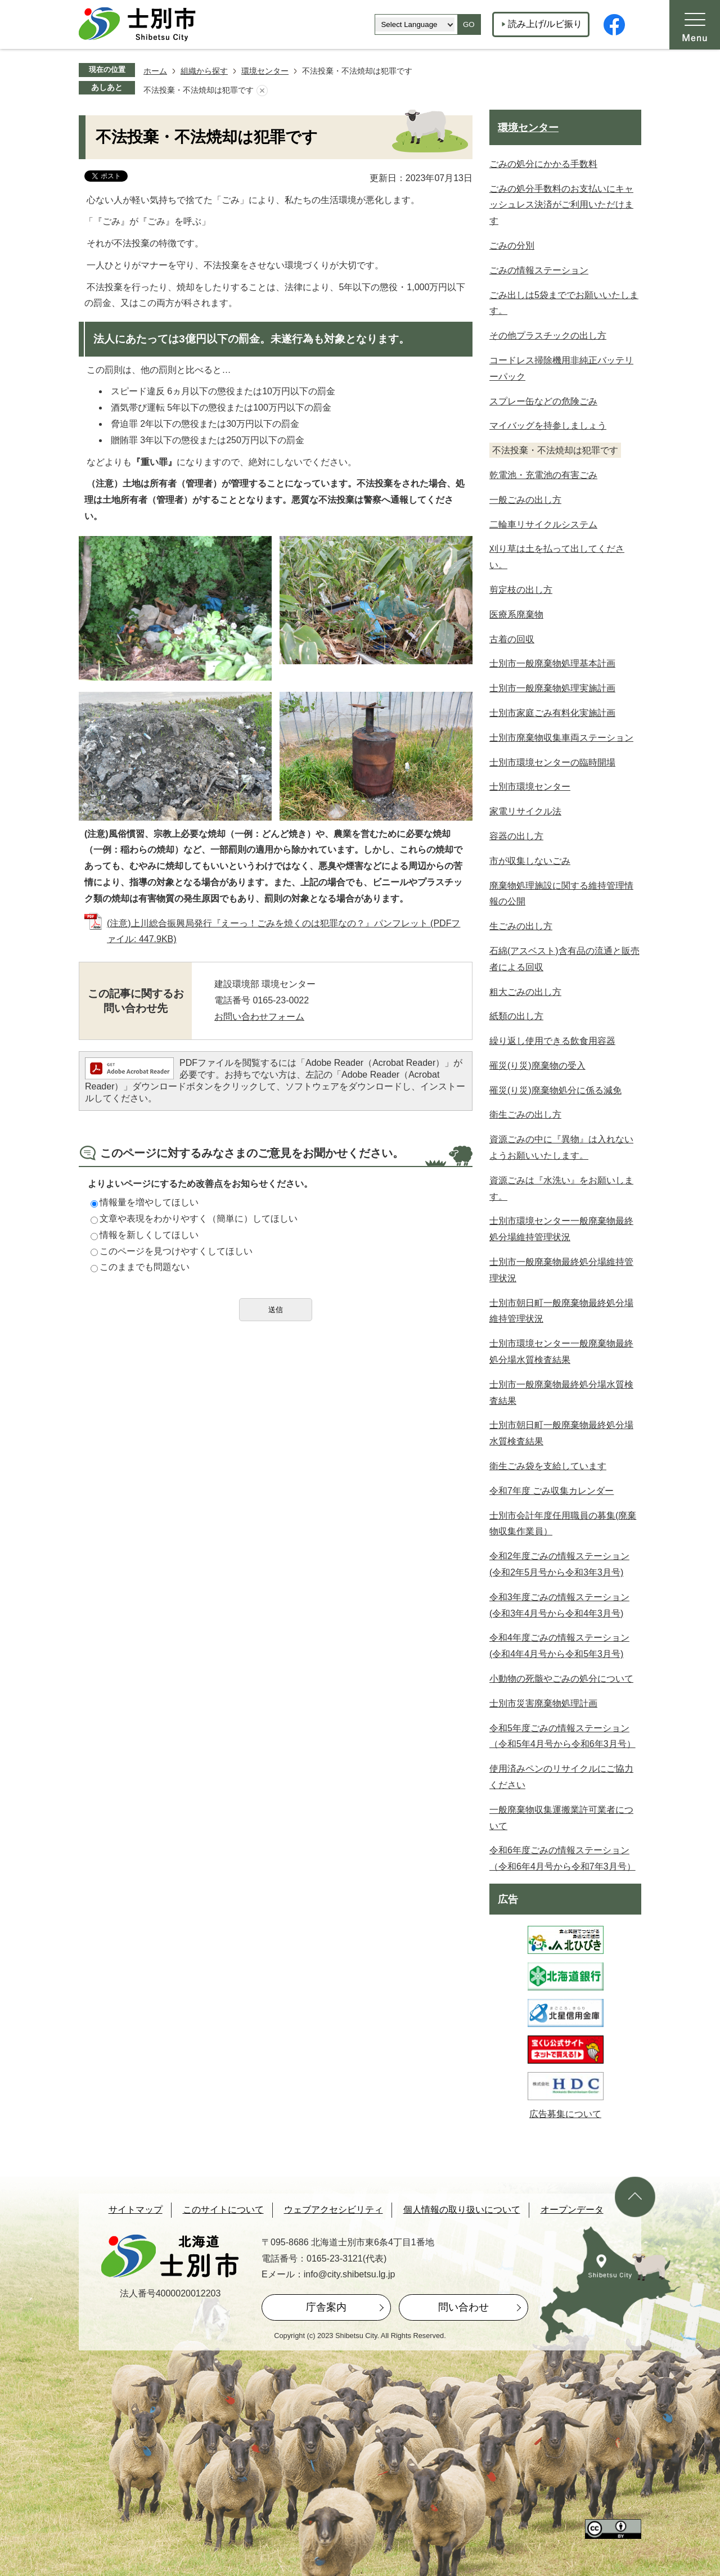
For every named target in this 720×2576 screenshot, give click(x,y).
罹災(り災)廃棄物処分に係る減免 (555, 1090)
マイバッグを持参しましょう (547, 425)
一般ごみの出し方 (525, 500)
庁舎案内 (326, 2307)
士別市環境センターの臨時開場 (552, 762)
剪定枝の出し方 (520, 590)
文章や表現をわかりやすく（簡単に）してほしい (194, 1218)
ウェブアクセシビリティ (333, 2209)
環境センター (265, 70)
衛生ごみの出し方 (525, 1114)
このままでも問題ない (140, 1267)
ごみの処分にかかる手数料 (543, 164)
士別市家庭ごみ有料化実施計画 (552, 713)
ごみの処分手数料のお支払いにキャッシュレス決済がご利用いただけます (561, 205)
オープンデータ (572, 2209)
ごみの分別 (511, 245)
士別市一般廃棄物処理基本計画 (552, 663)
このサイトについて (223, 2209)
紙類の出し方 (516, 1016)
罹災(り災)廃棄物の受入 (537, 1065)
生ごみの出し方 (520, 926)
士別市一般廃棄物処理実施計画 (552, 688)
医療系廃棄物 (516, 614)
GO (469, 24)
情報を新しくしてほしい (145, 1235)
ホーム (155, 70)
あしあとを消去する (262, 90)
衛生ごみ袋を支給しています (547, 1466)
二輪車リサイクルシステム (543, 524)
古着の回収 (511, 639)
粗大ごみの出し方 (525, 992)
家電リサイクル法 (525, 811)
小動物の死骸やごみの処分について (561, 1678)
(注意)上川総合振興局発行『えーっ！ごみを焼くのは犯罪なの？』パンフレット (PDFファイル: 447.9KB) (283, 931)
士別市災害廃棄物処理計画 (543, 1703)
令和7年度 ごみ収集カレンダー (551, 1491)
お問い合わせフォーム (259, 1016)
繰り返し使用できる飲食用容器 (552, 1041)
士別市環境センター (529, 786)
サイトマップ (136, 2209)
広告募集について (565, 2114)
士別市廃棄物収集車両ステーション (561, 737)
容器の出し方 (516, 836)
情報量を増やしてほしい (145, 1202)
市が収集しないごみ (529, 861)
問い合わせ (463, 2307)
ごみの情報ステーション (538, 270)
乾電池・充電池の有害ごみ (543, 475)
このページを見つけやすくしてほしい (172, 1251)
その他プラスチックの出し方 (547, 335)
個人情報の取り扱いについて (461, 2209)
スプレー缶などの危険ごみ (543, 401)
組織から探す (204, 70)
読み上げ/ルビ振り (545, 24)
